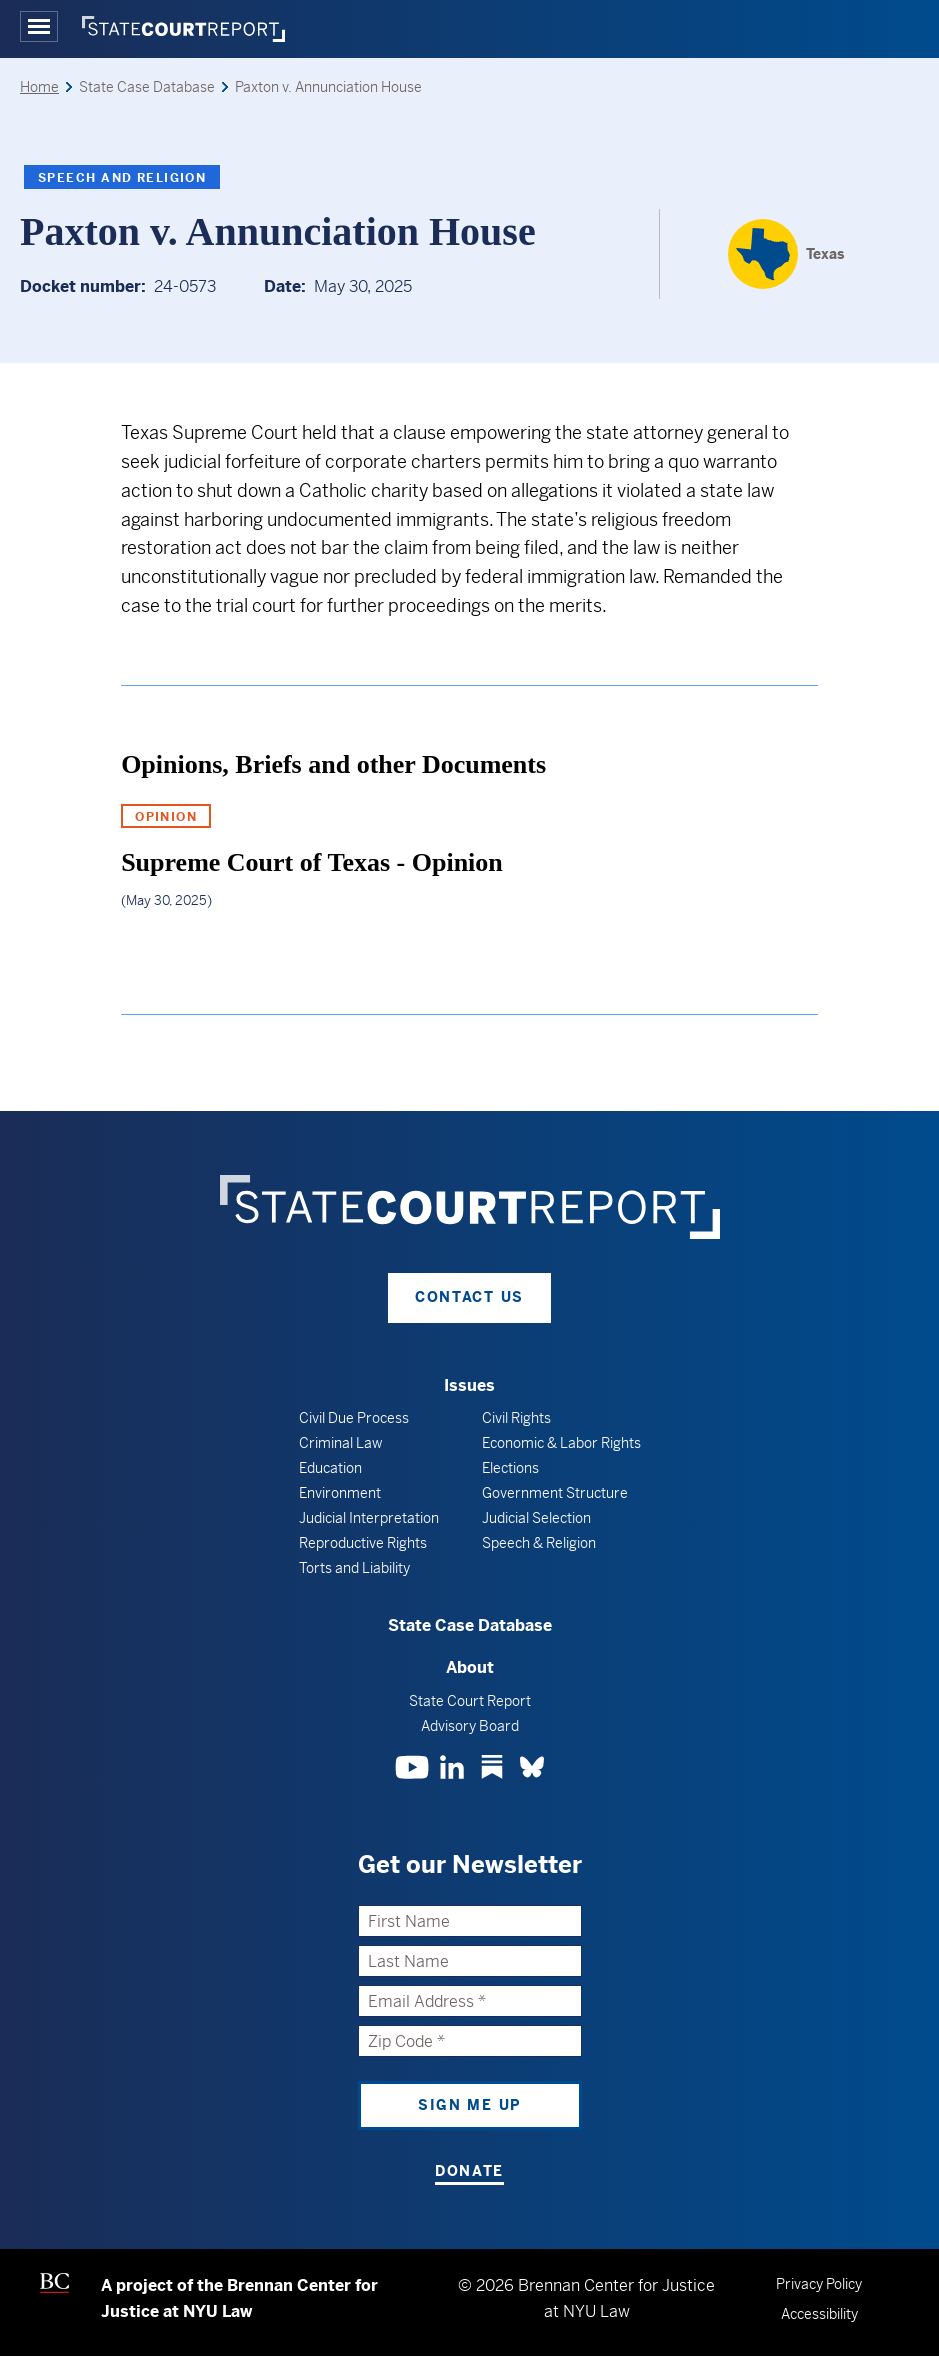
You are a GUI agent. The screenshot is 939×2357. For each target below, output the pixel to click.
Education (330, 1468)
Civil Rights (516, 1418)
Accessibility (819, 2314)
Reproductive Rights (363, 1543)
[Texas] (786, 254)
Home (39, 87)
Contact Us (469, 1297)
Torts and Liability (354, 1568)
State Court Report (470, 1701)
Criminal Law (340, 1443)
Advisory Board (470, 1726)
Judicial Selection (536, 1518)
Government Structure (555, 1493)
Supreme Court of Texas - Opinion (312, 862)
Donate (469, 2171)
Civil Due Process (354, 1418)
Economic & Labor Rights (561, 1443)
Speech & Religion (539, 1543)
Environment (340, 1493)
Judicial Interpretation (369, 1518)
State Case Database (470, 1625)
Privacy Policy (819, 2284)
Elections (510, 1468)
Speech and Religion (122, 178)
